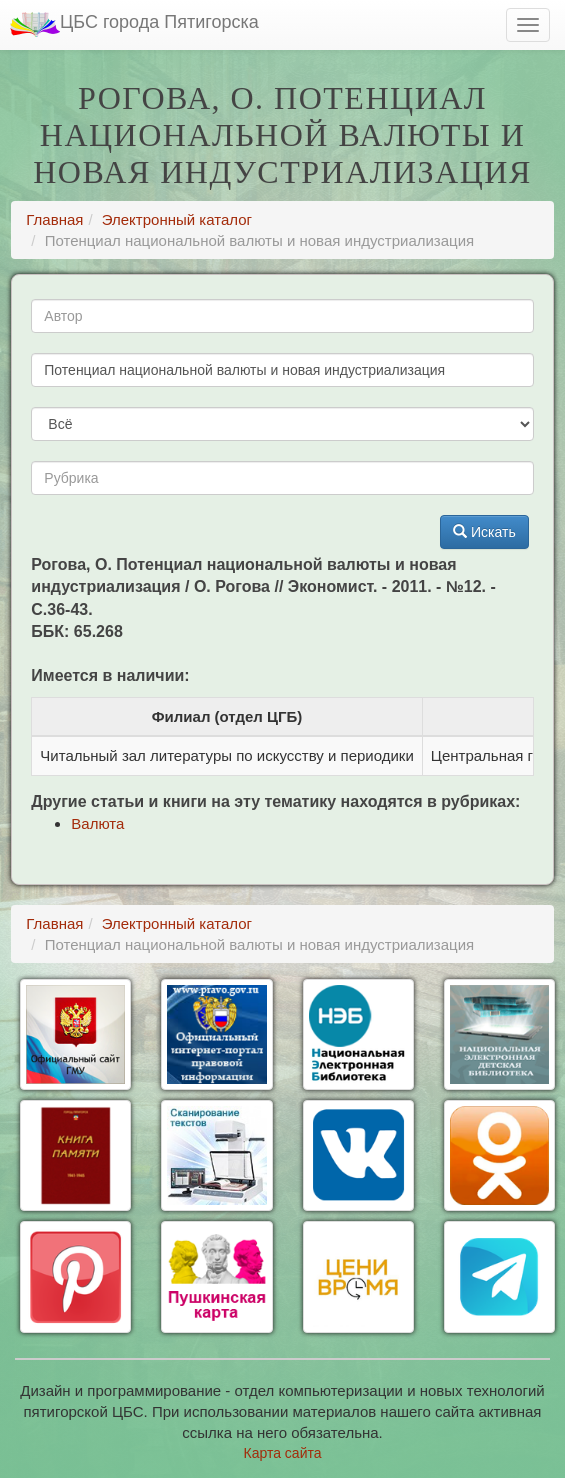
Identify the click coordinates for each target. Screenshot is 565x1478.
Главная (54, 219)
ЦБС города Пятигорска (134, 24)
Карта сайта (283, 1453)
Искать (484, 532)
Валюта (97, 823)
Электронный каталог (177, 219)
